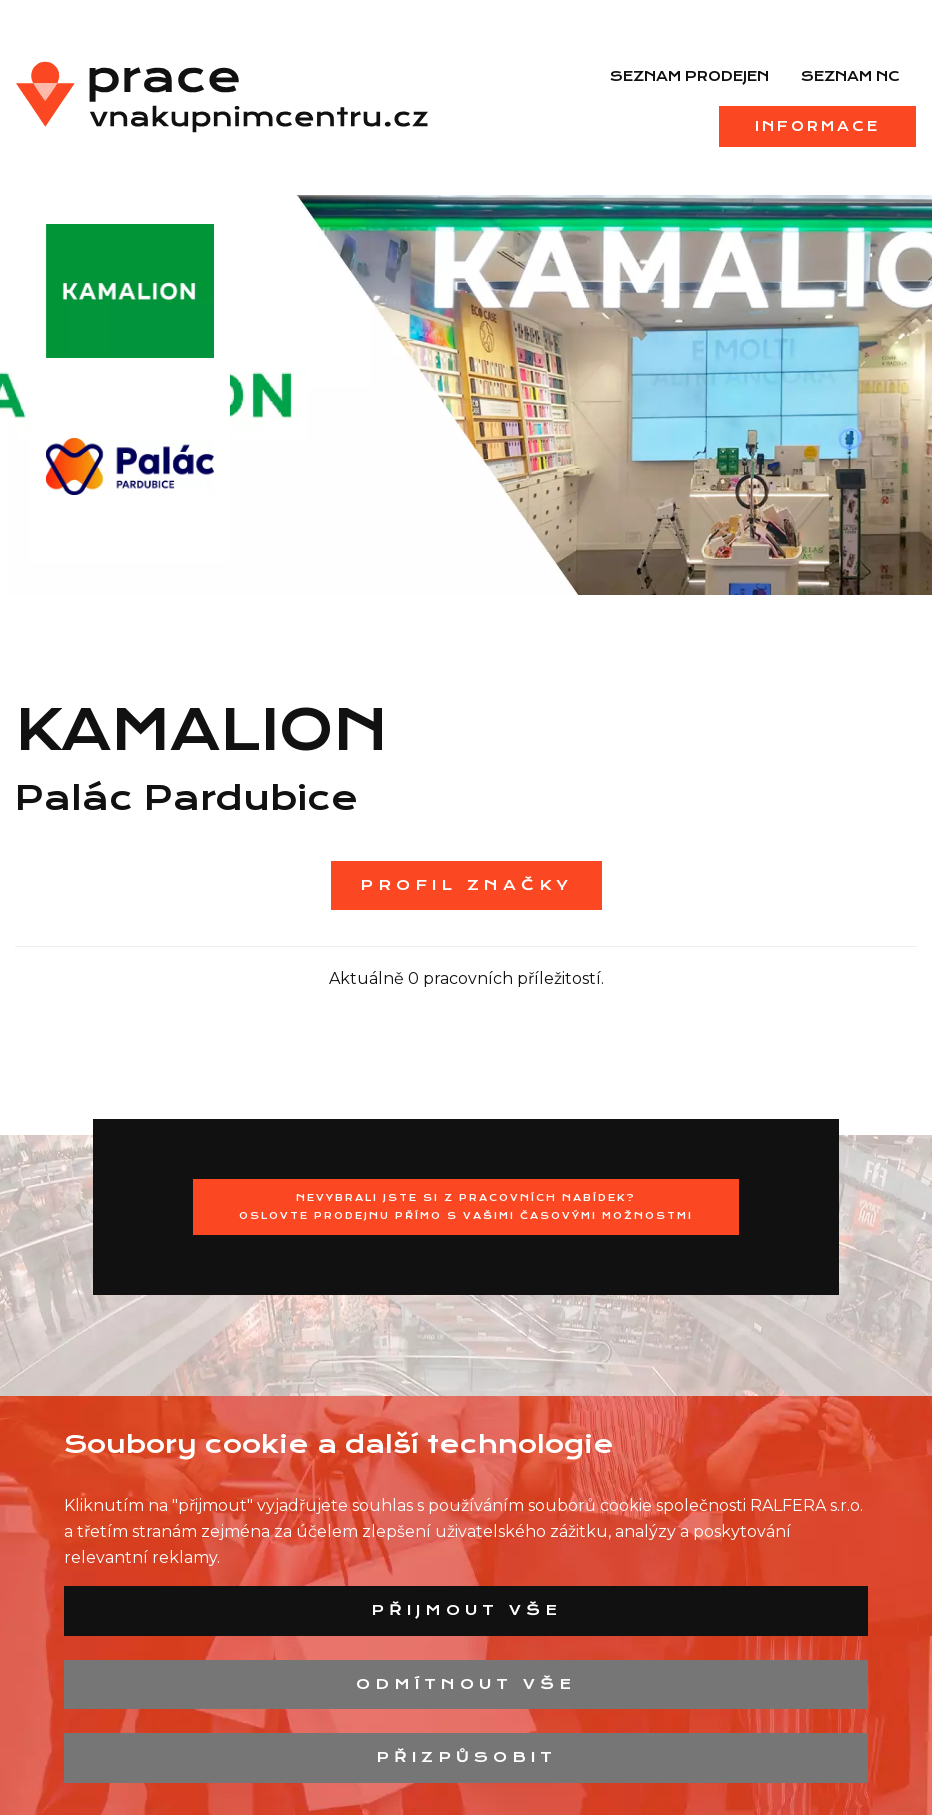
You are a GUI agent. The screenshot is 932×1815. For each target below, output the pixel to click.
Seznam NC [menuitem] (850, 76)
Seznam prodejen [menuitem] (689, 76)
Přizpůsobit (466, 1757)
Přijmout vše (466, 1610)
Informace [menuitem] (817, 126)
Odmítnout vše (466, 1684)
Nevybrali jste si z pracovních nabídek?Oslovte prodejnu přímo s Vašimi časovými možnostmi (466, 1206)
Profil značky (466, 885)
